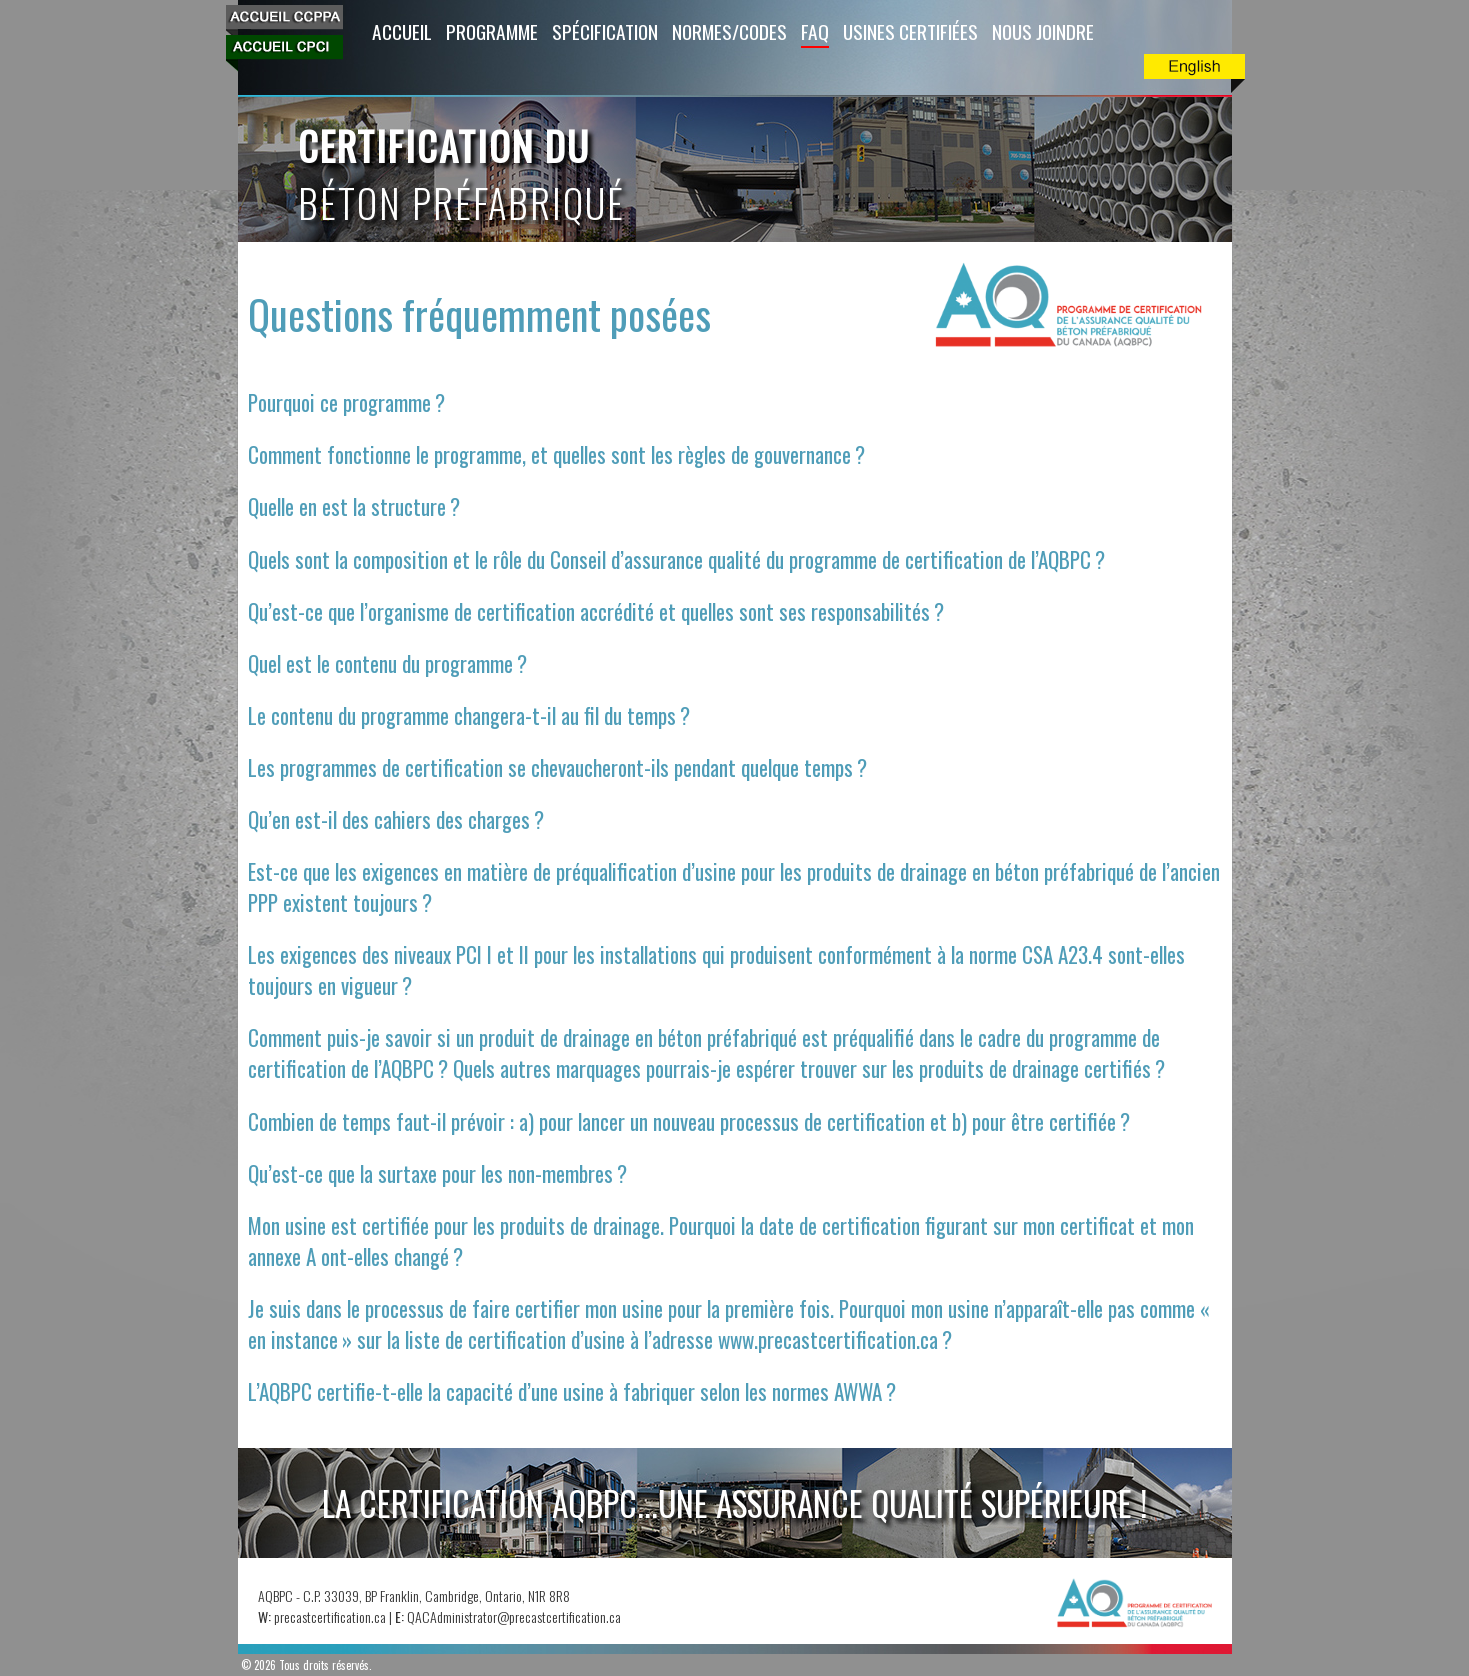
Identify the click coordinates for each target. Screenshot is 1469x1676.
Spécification (605, 31)
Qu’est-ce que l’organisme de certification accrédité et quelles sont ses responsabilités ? (596, 611)
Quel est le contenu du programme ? (387, 663)
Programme (492, 31)
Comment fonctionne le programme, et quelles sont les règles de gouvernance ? (556, 454)
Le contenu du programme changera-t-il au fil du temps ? (469, 715)
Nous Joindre (1043, 31)
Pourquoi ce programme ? (346, 402)
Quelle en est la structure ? (354, 506)
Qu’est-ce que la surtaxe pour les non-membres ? (437, 1173)
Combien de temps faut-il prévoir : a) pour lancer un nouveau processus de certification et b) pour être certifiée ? (689, 1121)
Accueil (402, 31)
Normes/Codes (729, 31)
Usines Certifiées (910, 31)
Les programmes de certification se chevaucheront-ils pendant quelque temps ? (557, 767)
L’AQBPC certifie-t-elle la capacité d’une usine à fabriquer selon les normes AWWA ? (572, 1391)
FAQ (815, 31)
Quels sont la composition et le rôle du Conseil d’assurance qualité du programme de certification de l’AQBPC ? (676, 559)
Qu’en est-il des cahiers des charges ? (396, 819)
